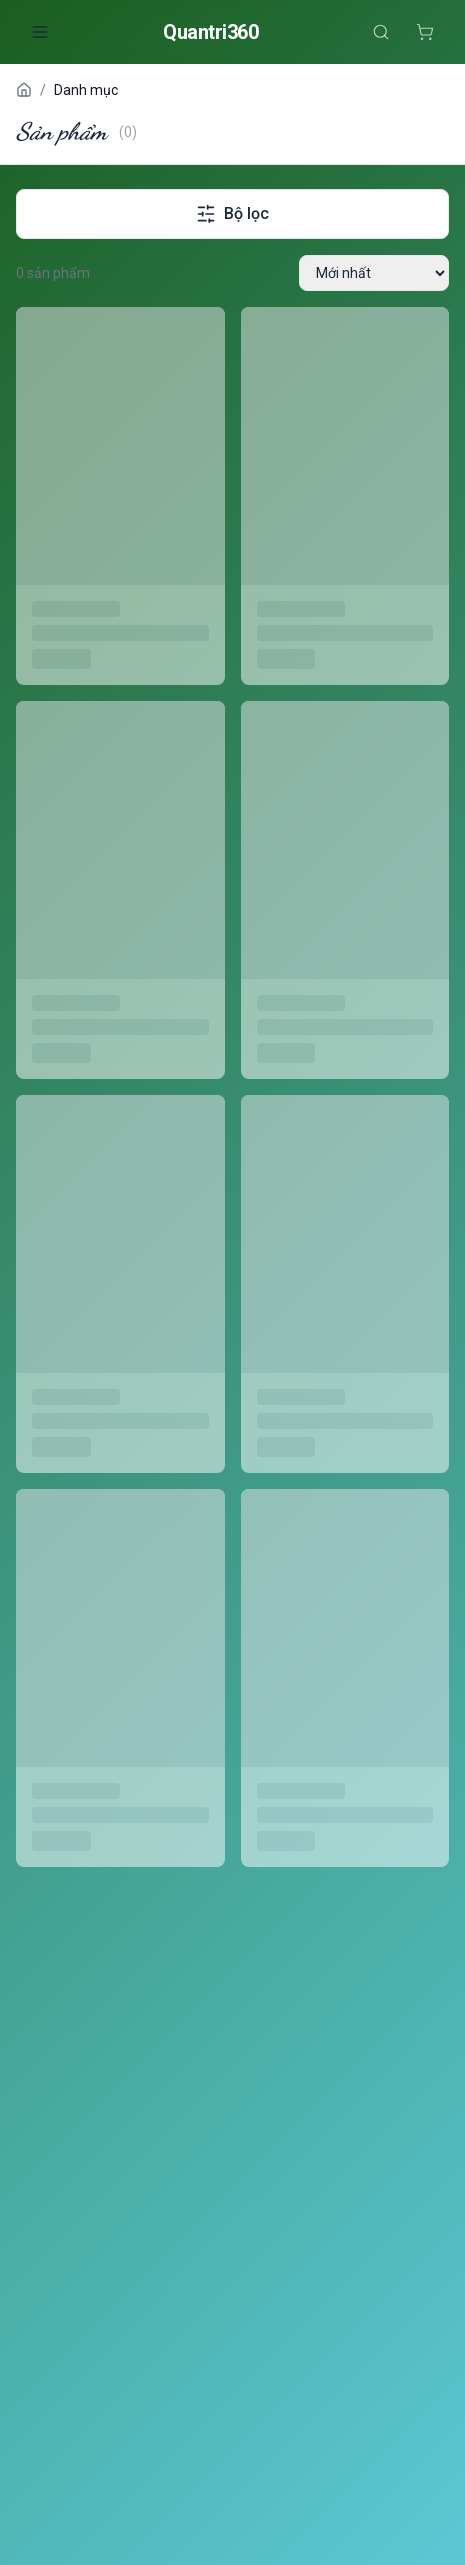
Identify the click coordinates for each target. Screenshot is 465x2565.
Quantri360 (210, 32)
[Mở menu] (40, 32)
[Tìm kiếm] (381, 32)
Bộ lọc (232, 214)
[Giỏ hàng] (425, 32)
